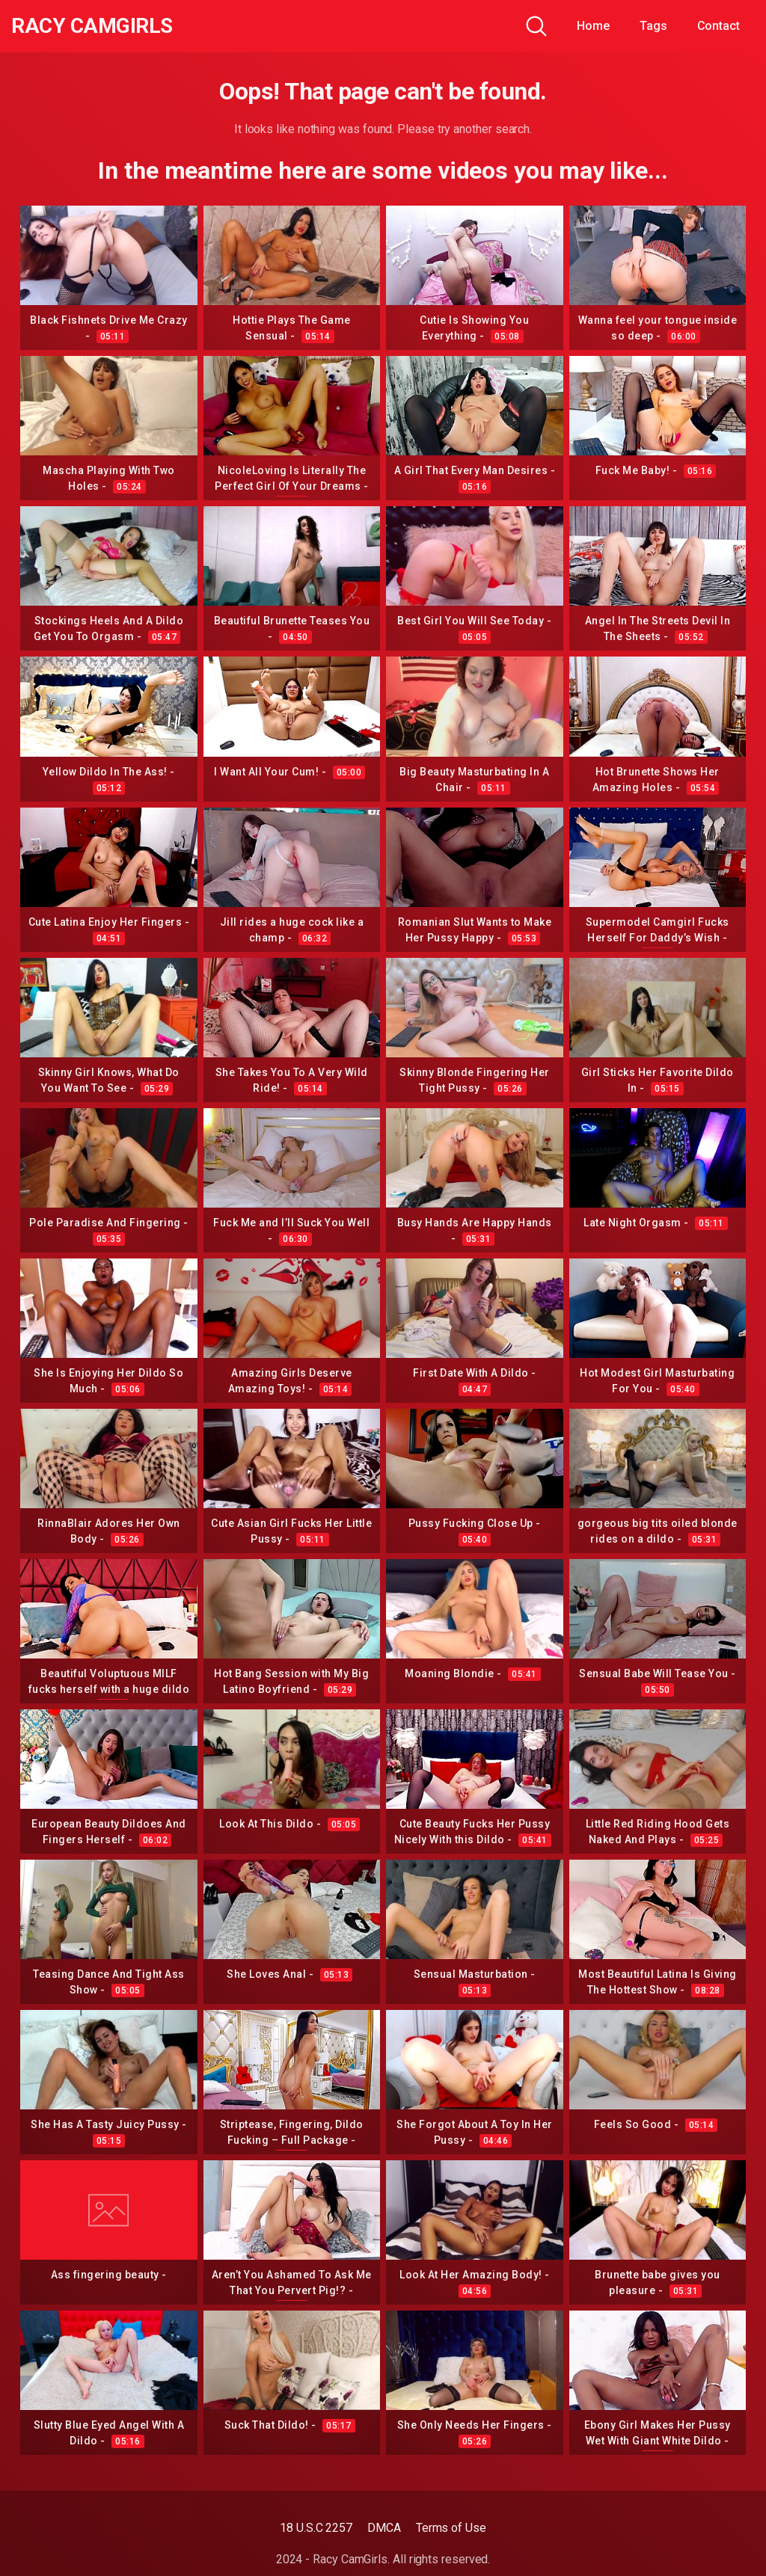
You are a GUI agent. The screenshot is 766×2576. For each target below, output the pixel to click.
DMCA (384, 2528)
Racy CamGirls (92, 26)
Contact (718, 26)
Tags (653, 26)
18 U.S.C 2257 (316, 2528)
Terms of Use (451, 2528)
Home (593, 26)
